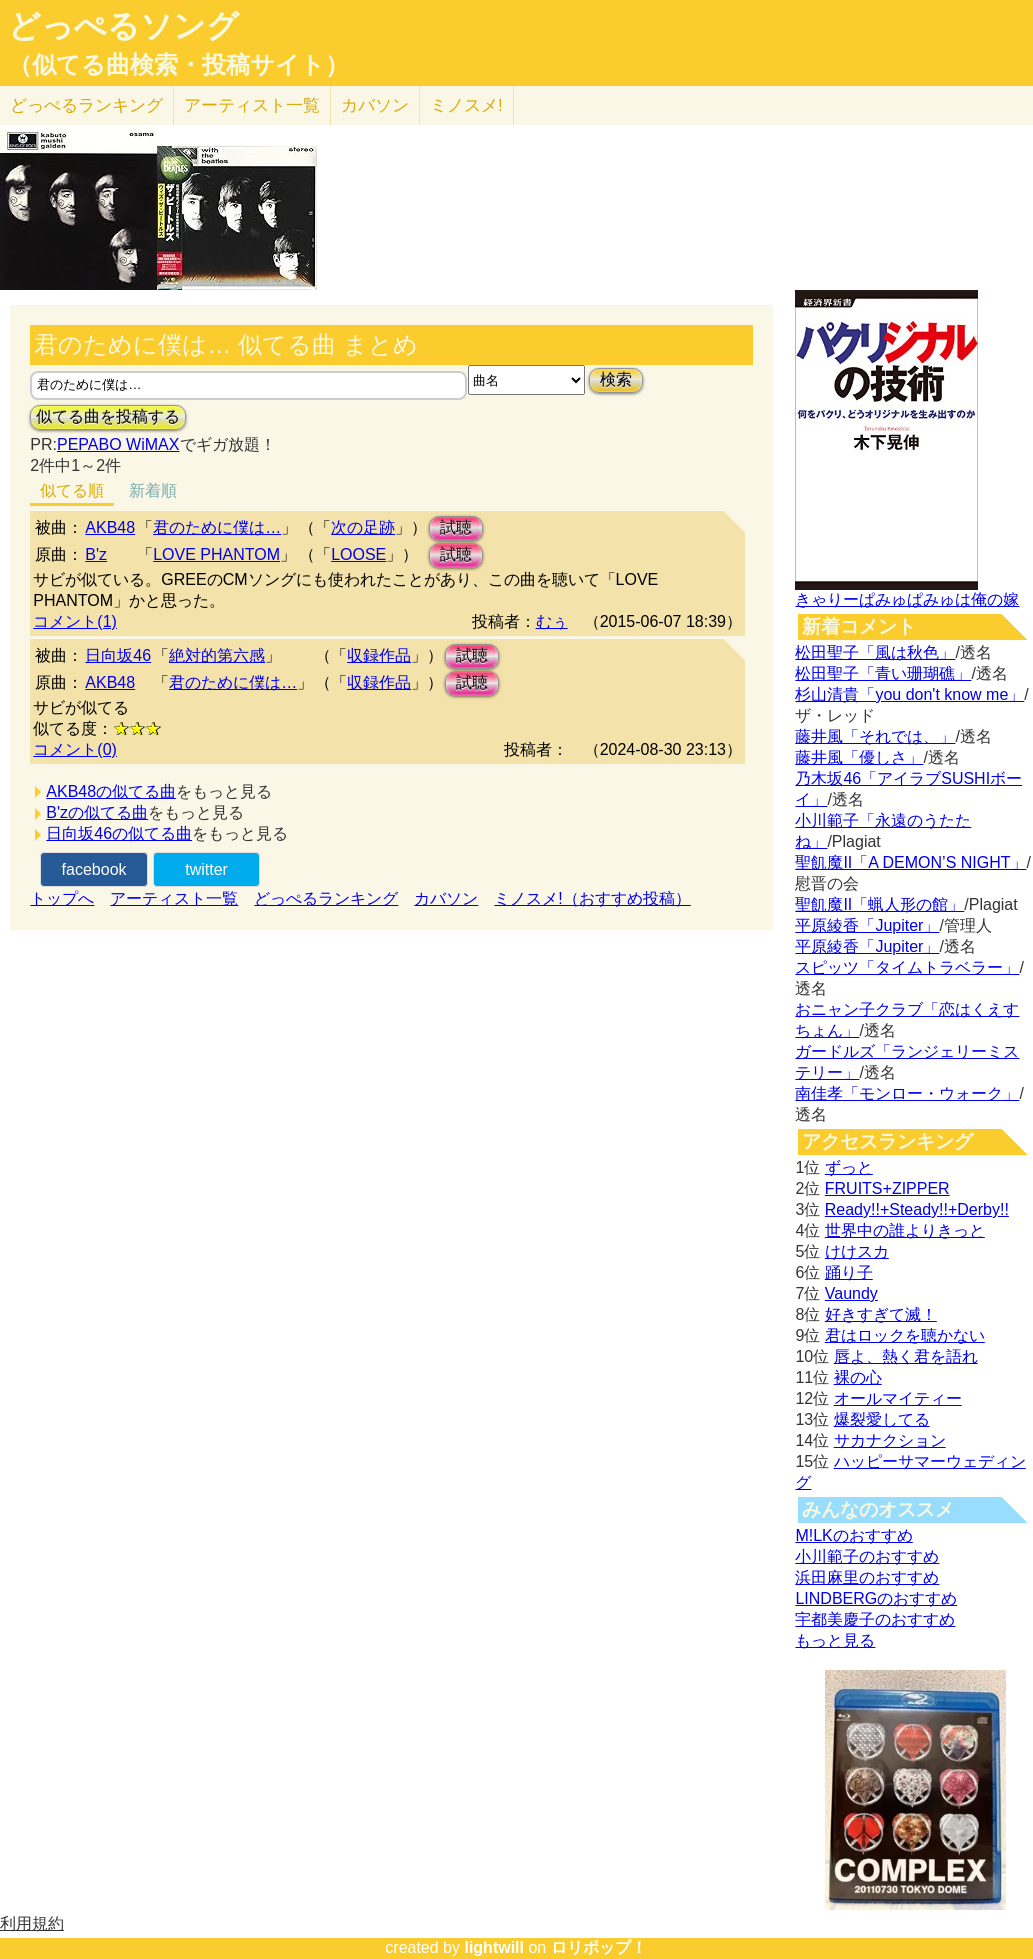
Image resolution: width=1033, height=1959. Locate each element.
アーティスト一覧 (174, 898)
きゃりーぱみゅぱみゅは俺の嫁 (907, 599)
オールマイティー (898, 1398)
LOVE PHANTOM (216, 554)
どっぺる (86, 105)
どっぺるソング (123, 26)
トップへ (62, 898)
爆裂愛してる (882, 1419)
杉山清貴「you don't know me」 (909, 694)
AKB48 (110, 527)
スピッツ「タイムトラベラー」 (907, 967)
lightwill (494, 1947)
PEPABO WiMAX (118, 444)
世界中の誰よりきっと (905, 1230)
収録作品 (379, 655)
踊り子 (849, 1272)
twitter (206, 869)
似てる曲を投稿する (108, 416)
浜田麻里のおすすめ (867, 1577)
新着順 (153, 490)
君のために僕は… (217, 527)
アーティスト (252, 105)
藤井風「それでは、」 (875, 736)
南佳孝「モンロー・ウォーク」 (907, 1093)
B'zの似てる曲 (97, 812)
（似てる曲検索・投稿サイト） (178, 65)
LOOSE (358, 554)
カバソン (375, 105)
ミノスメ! (466, 105)
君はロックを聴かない (905, 1335)
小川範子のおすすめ (867, 1556)
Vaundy (851, 1293)
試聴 (456, 527)
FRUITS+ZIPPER (887, 1188)
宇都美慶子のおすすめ (875, 1619)
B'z (96, 554)
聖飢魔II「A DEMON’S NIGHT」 (910, 862)
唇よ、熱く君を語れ (906, 1356)
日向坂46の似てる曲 (119, 833)
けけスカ (857, 1251)
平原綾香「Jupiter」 (867, 925)
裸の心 (858, 1377)
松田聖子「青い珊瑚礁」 (883, 673)
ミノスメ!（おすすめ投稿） (592, 898)
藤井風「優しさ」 (859, 757)
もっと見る (835, 1640)
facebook (94, 869)
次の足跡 (363, 527)
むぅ (552, 621)
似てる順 (72, 490)
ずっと (849, 1167)
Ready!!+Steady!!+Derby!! (917, 1209)
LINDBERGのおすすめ (876, 1598)
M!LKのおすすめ (853, 1535)
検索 (616, 379)
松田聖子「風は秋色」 (875, 652)
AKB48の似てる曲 (111, 791)
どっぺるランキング (326, 898)
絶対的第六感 (217, 655)
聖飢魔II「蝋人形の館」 (879, 904)
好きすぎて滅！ (881, 1314)
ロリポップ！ (599, 1947)
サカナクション (890, 1440)
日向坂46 (118, 655)
